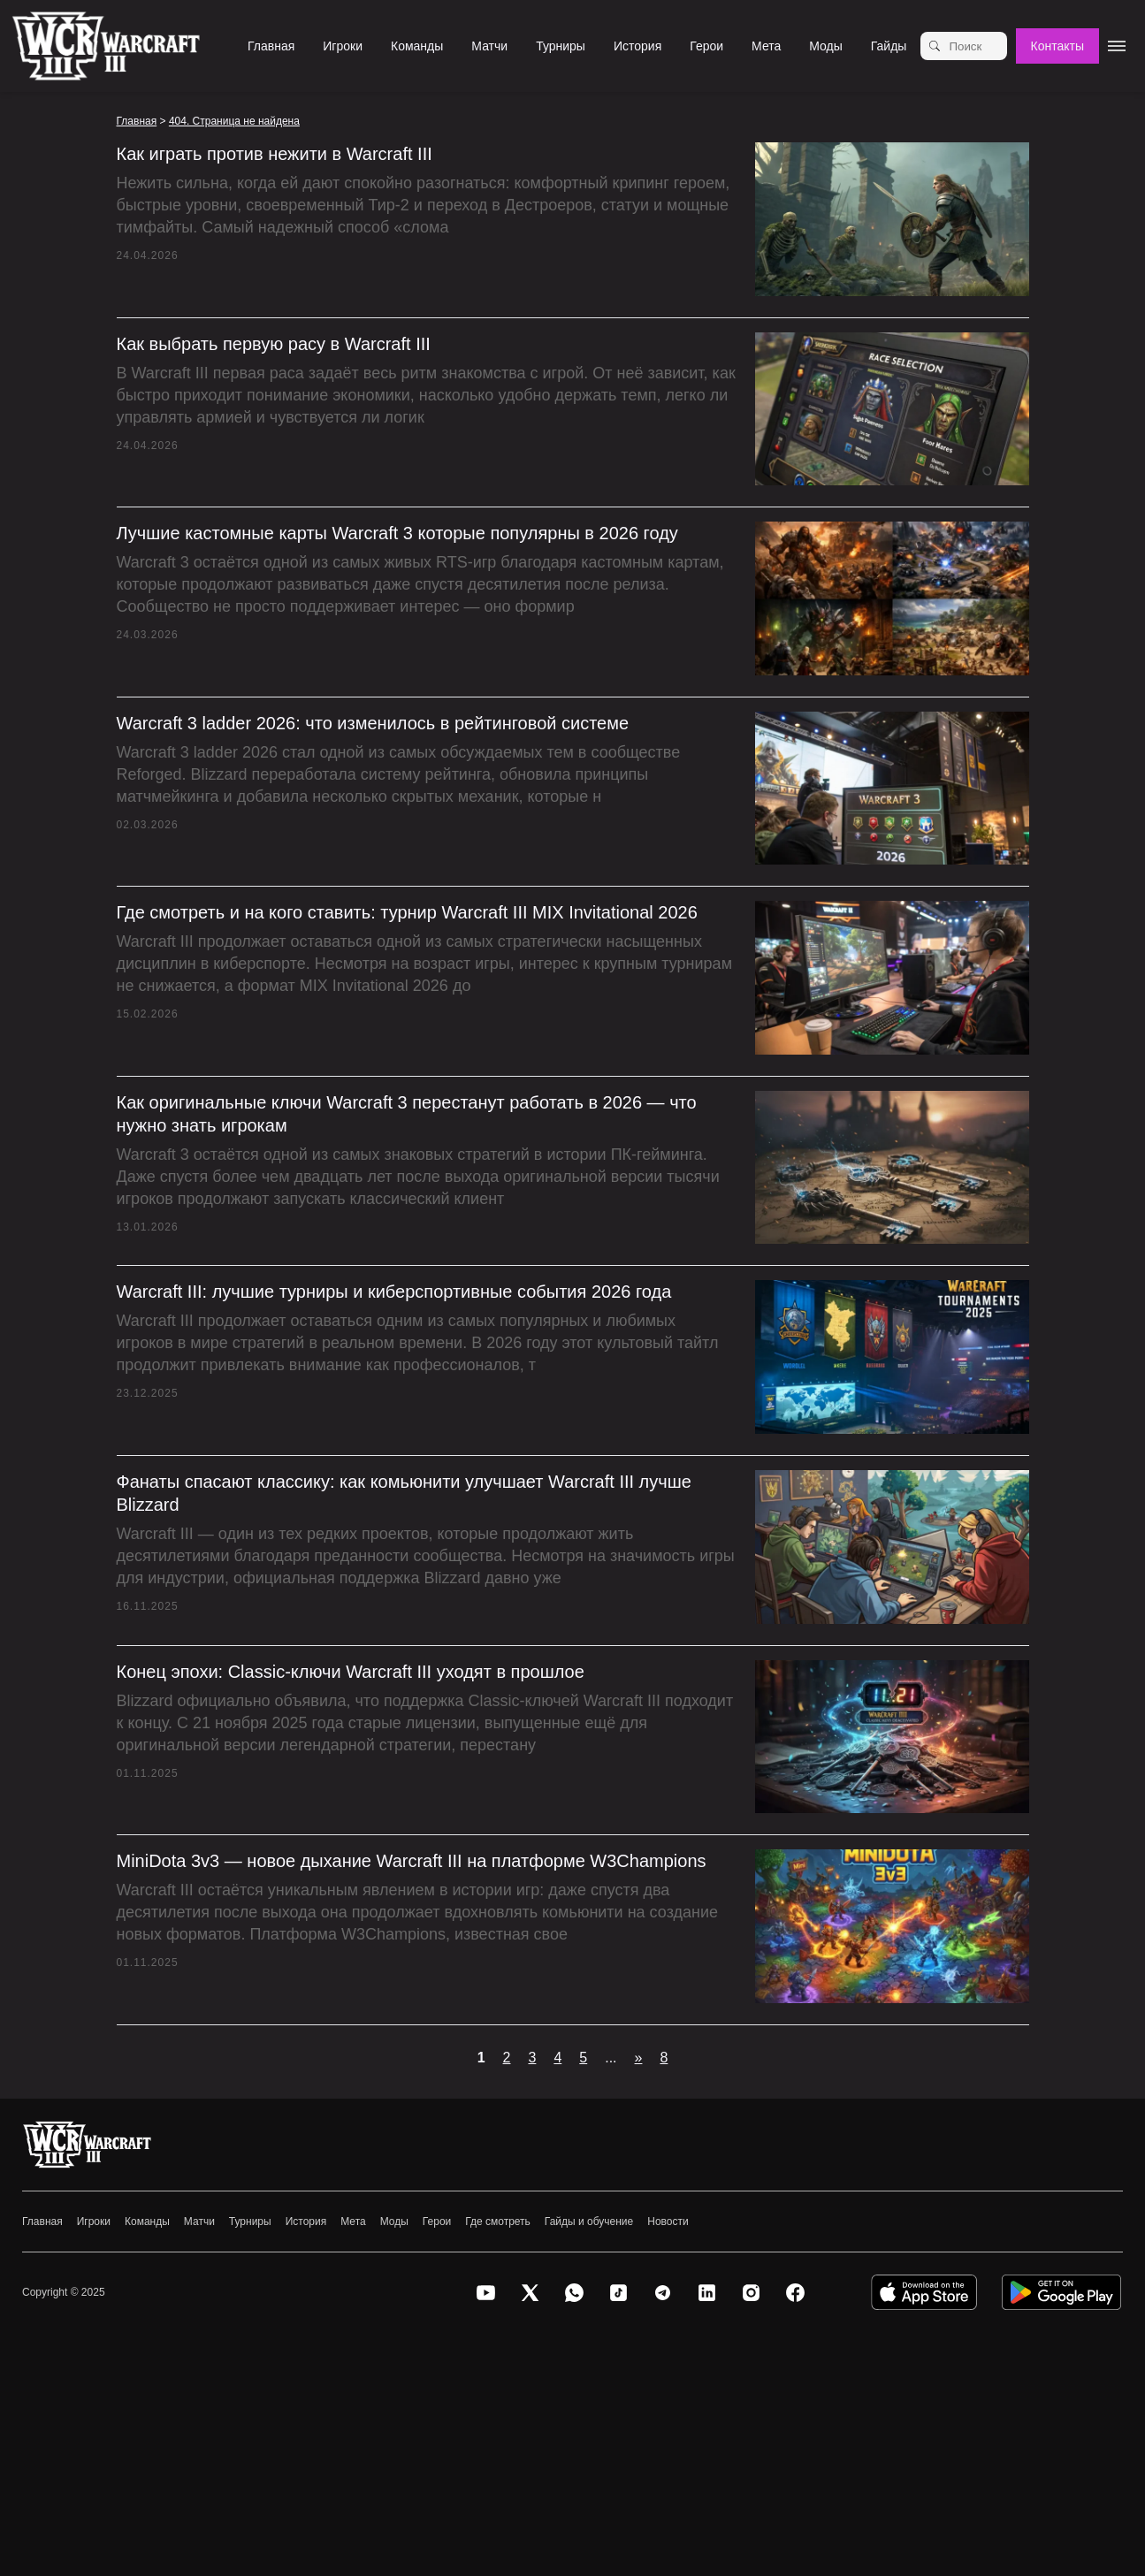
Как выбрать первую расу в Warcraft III (274, 344)
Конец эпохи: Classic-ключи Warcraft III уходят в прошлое (350, 1671)
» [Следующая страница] (639, 2057)
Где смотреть (498, 2221)
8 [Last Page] (664, 2057)
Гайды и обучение (589, 2221)
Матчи (489, 46)
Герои (706, 46)
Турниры (560, 46)
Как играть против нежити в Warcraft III (274, 154)
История (637, 46)
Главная (271, 46)
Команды (417, 46)
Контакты (1057, 46)
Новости (667, 2221)
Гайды (889, 46)
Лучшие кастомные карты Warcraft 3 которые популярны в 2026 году (397, 533)
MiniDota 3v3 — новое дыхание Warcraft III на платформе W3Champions (411, 1861)
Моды (826, 46)
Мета (766, 46)
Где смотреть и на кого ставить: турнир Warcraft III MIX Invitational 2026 (407, 912)
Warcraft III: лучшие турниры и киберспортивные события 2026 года (394, 1291)
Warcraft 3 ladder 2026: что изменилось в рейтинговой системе (373, 723)
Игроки (343, 46)
